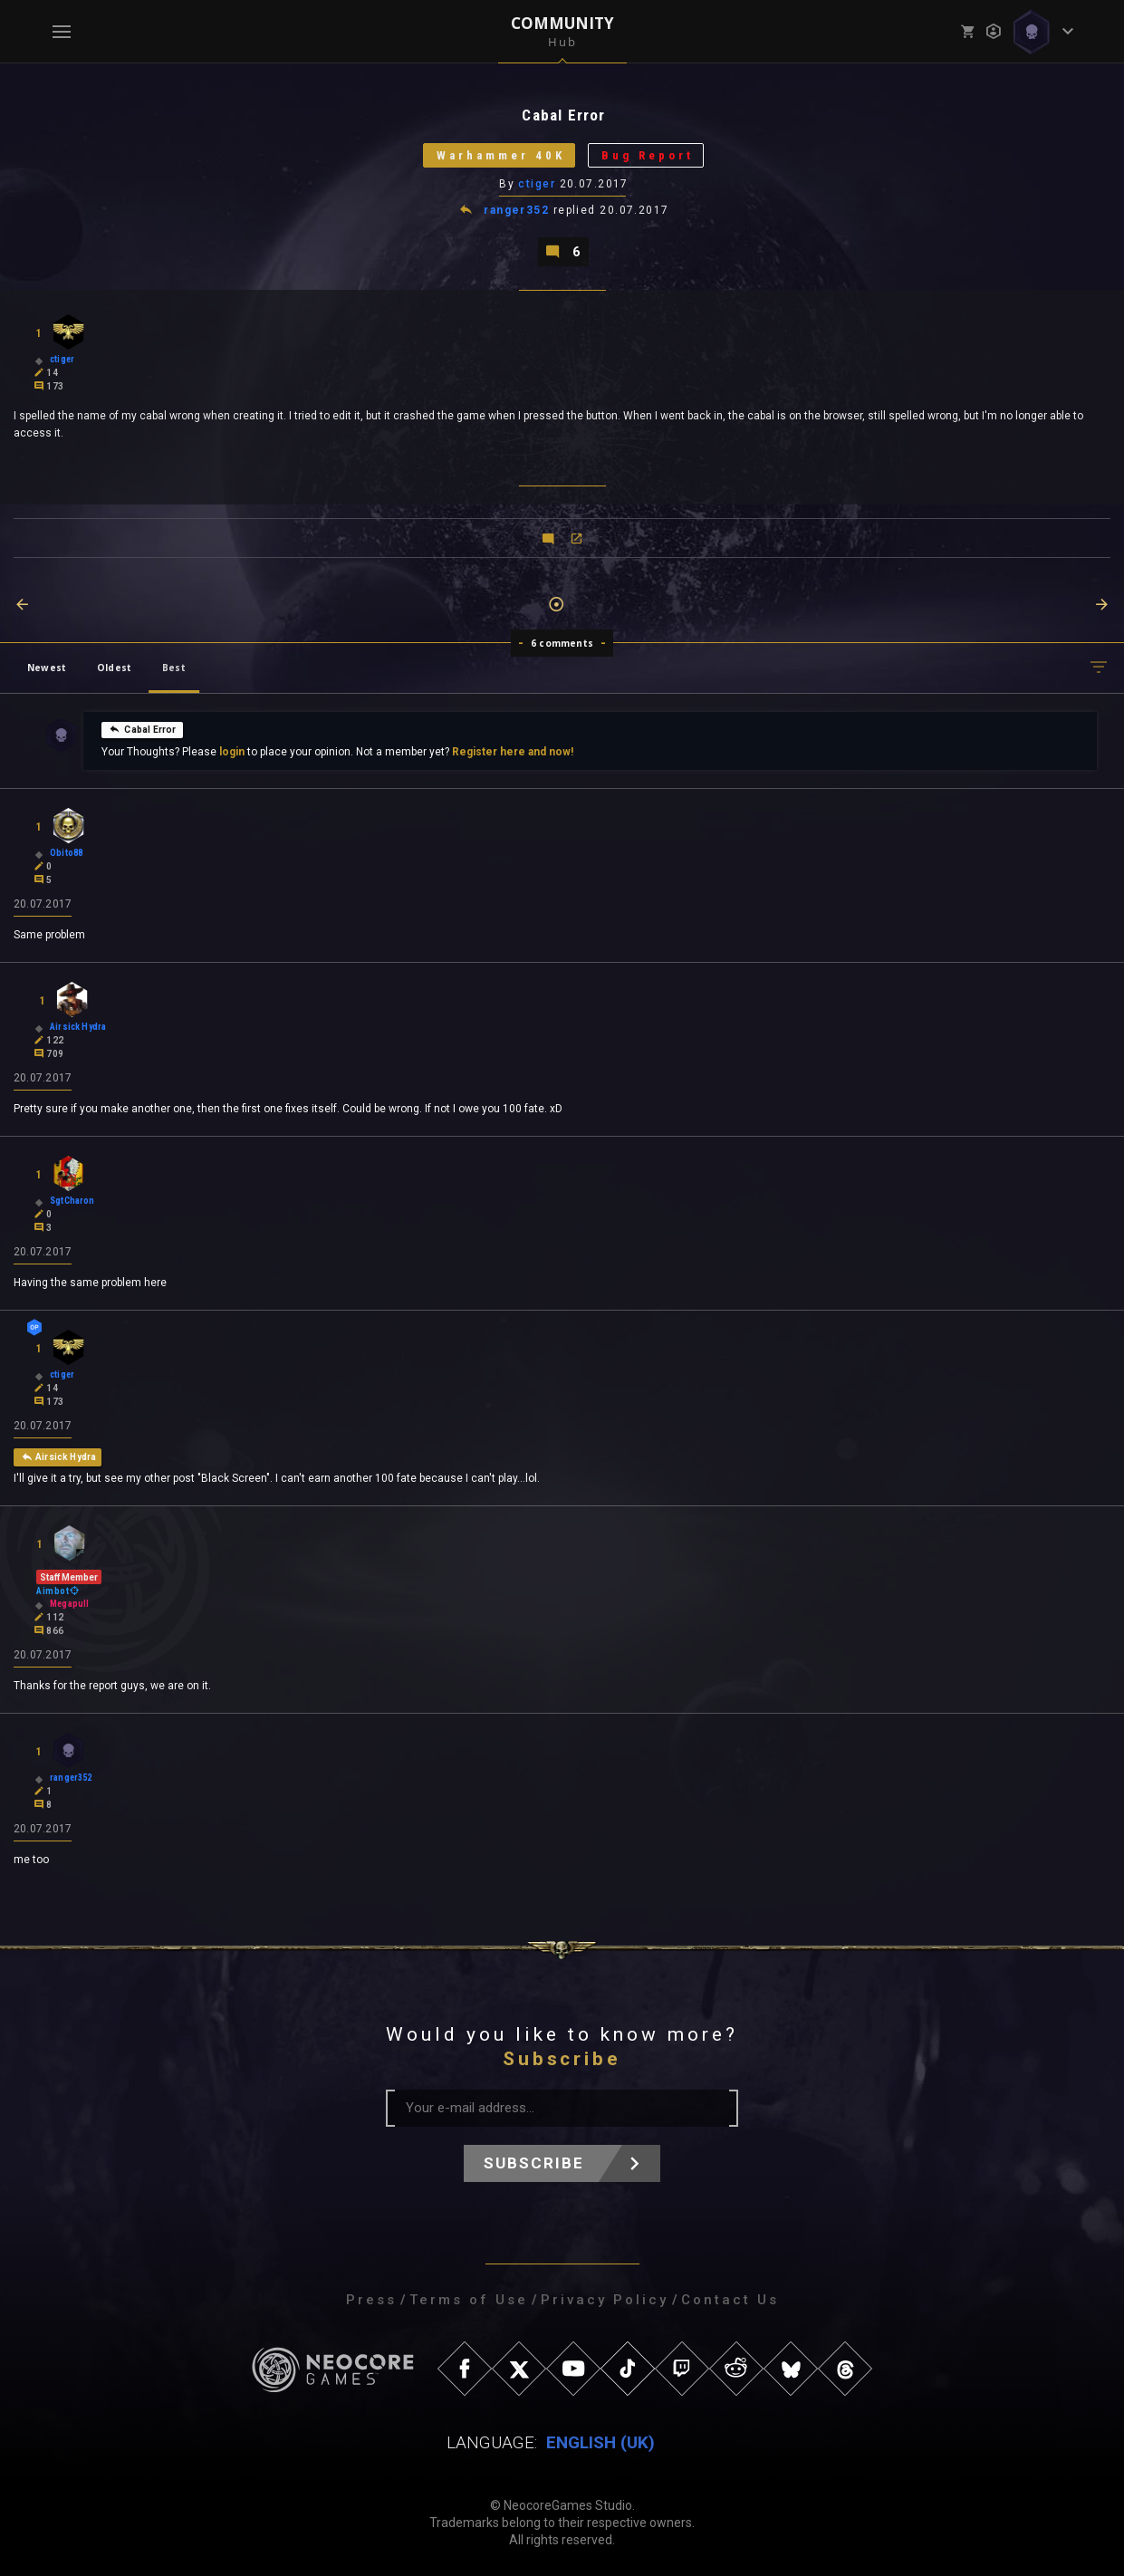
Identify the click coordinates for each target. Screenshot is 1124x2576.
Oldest (114, 667)
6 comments (562, 643)
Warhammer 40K (501, 155)
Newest (46, 667)
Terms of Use (468, 2300)
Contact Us (730, 2300)
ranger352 (516, 210)
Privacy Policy (604, 2300)
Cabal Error (142, 729)
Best (174, 667)
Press (371, 2300)
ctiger (536, 184)
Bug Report (647, 155)
